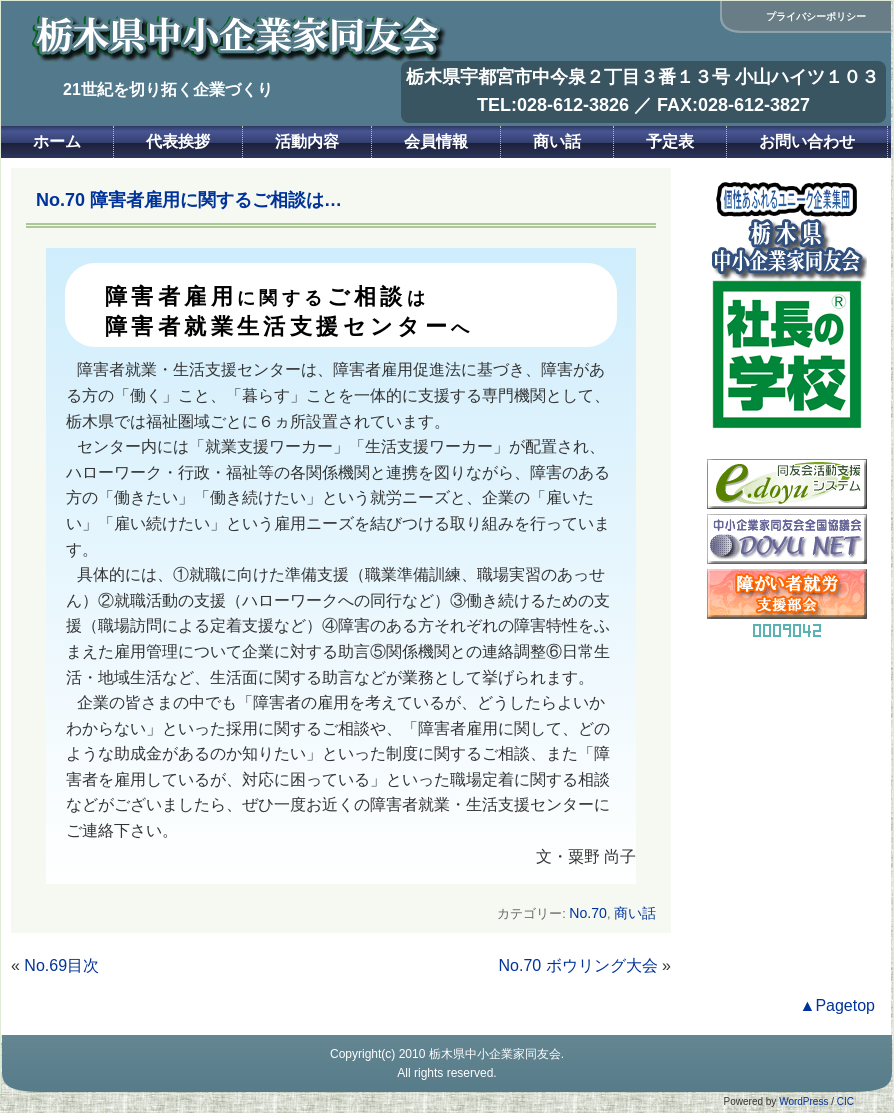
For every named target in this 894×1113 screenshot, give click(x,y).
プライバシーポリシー (816, 16)
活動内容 (307, 141)
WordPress (803, 1101)
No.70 (588, 913)
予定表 (670, 141)
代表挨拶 (178, 141)
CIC (845, 1101)
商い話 (557, 141)
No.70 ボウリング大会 (578, 965)
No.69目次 (61, 965)
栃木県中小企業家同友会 (495, 1054)
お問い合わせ (807, 141)
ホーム (57, 141)
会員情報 (436, 141)
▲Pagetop (837, 1005)
